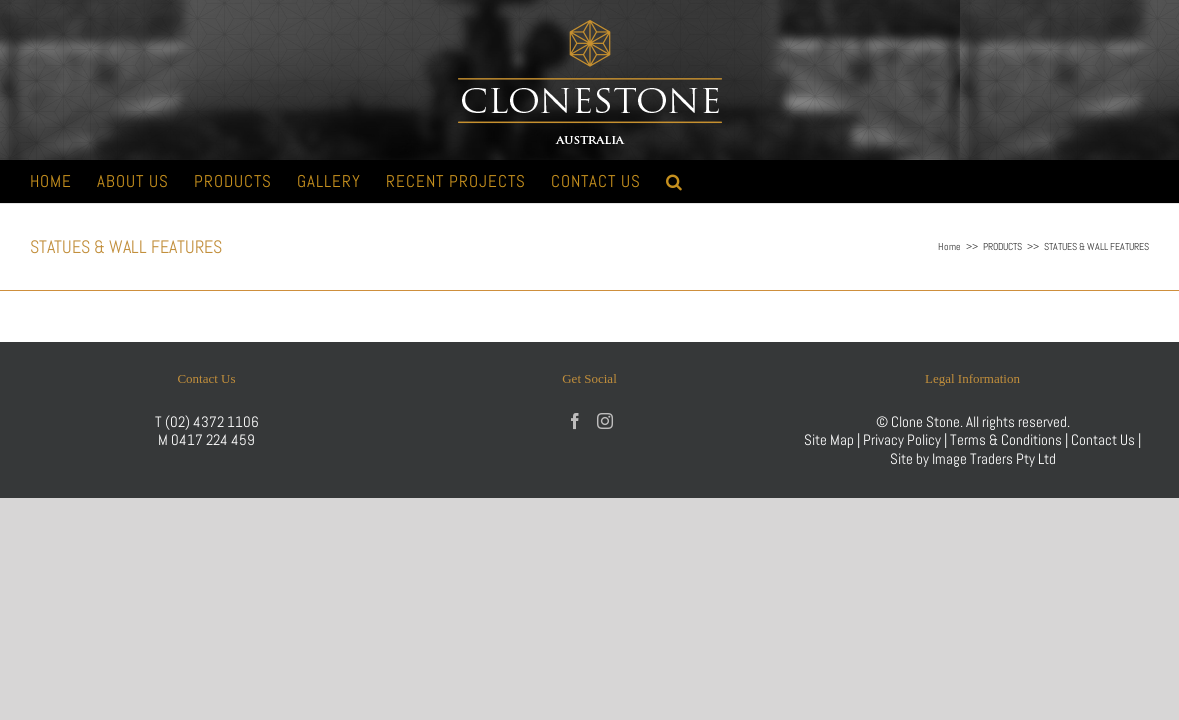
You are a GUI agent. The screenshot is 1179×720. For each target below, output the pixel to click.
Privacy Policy (902, 439)
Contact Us (1104, 439)
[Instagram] (605, 421)
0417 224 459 (213, 439)
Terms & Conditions (1007, 439)
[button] (944, 181)
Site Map (829, 439)
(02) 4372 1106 (212, 421)
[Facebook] (575, 421)
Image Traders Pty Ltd (994, 458)
